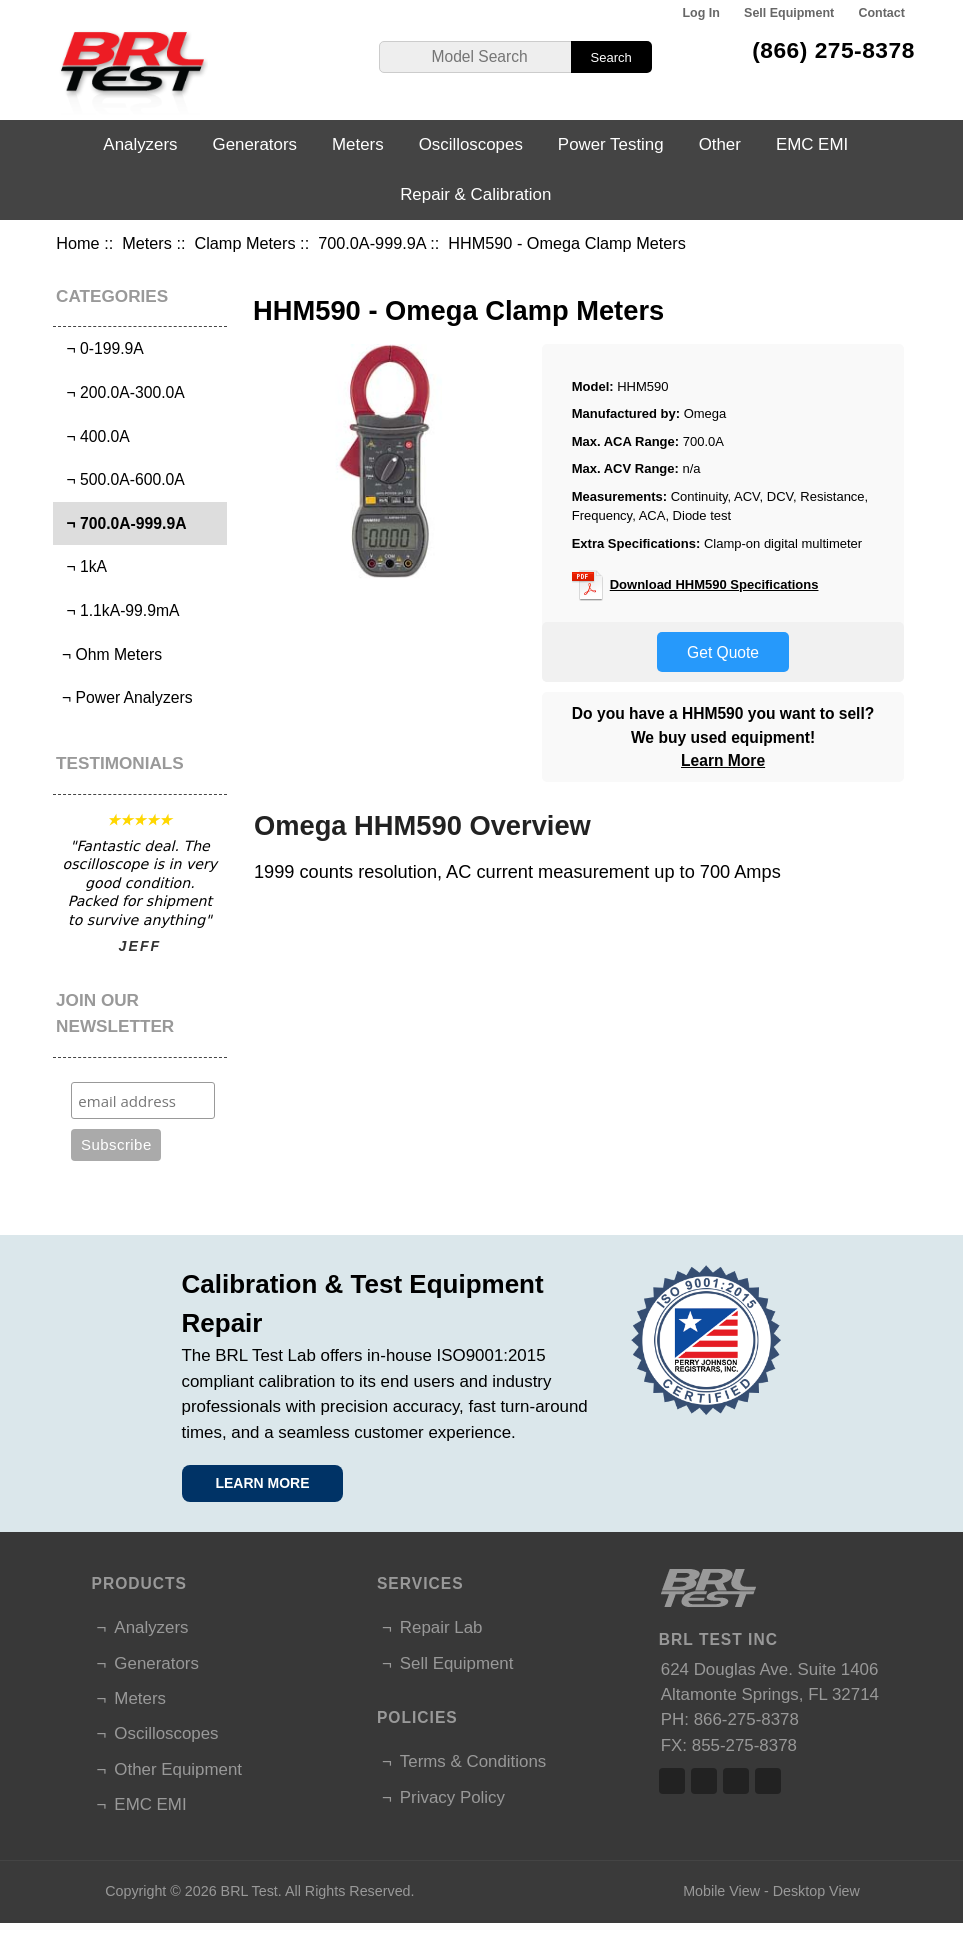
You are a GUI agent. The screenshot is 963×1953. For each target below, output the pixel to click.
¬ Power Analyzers (125, 697)
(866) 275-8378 (833, 50)
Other (720, 144)
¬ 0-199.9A (101, 348)
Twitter (704, 1781)
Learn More (723, 760)
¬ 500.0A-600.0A (121, 479)
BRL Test (249, 1891)
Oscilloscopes (471, 144)
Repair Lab (441, 1627)
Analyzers (140, 144)
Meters (147, 243)
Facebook (672, 1781)
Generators (255, 144)
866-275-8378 (746, 1719)
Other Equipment (178, 1769)
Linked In (736, 1781)
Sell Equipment (789, 13)
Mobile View (721, 1891)
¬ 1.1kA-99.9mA (119, 610)
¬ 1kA (82, 566)
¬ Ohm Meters (110, 654)
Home (77, 243)
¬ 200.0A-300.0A (121, 392)
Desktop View (816, 1891)
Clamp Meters (244, 243)
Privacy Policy (452, 1797)
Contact (881, 13)
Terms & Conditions (473, 1761)
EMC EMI (812, 144)
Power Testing (611, 144)
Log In (700, 13)
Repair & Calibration (475, 194)
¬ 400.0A (94, 436)
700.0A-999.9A (372, 243)
